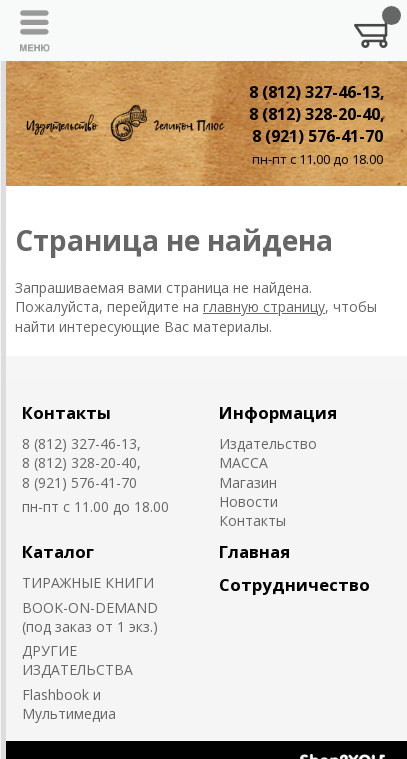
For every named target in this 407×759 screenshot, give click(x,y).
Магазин (248, 482)
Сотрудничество (294, 584)
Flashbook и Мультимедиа (69, 704)
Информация (278, 412)
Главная (254, 551)
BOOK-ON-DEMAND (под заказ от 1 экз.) (90, 617)
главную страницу (264, 306)
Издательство (268, 443)
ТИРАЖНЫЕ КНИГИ (88, 582)
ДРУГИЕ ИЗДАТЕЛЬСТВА (77, 660)
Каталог (58, 551)
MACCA (243, 462)
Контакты (66, 412)
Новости (248, 501)
